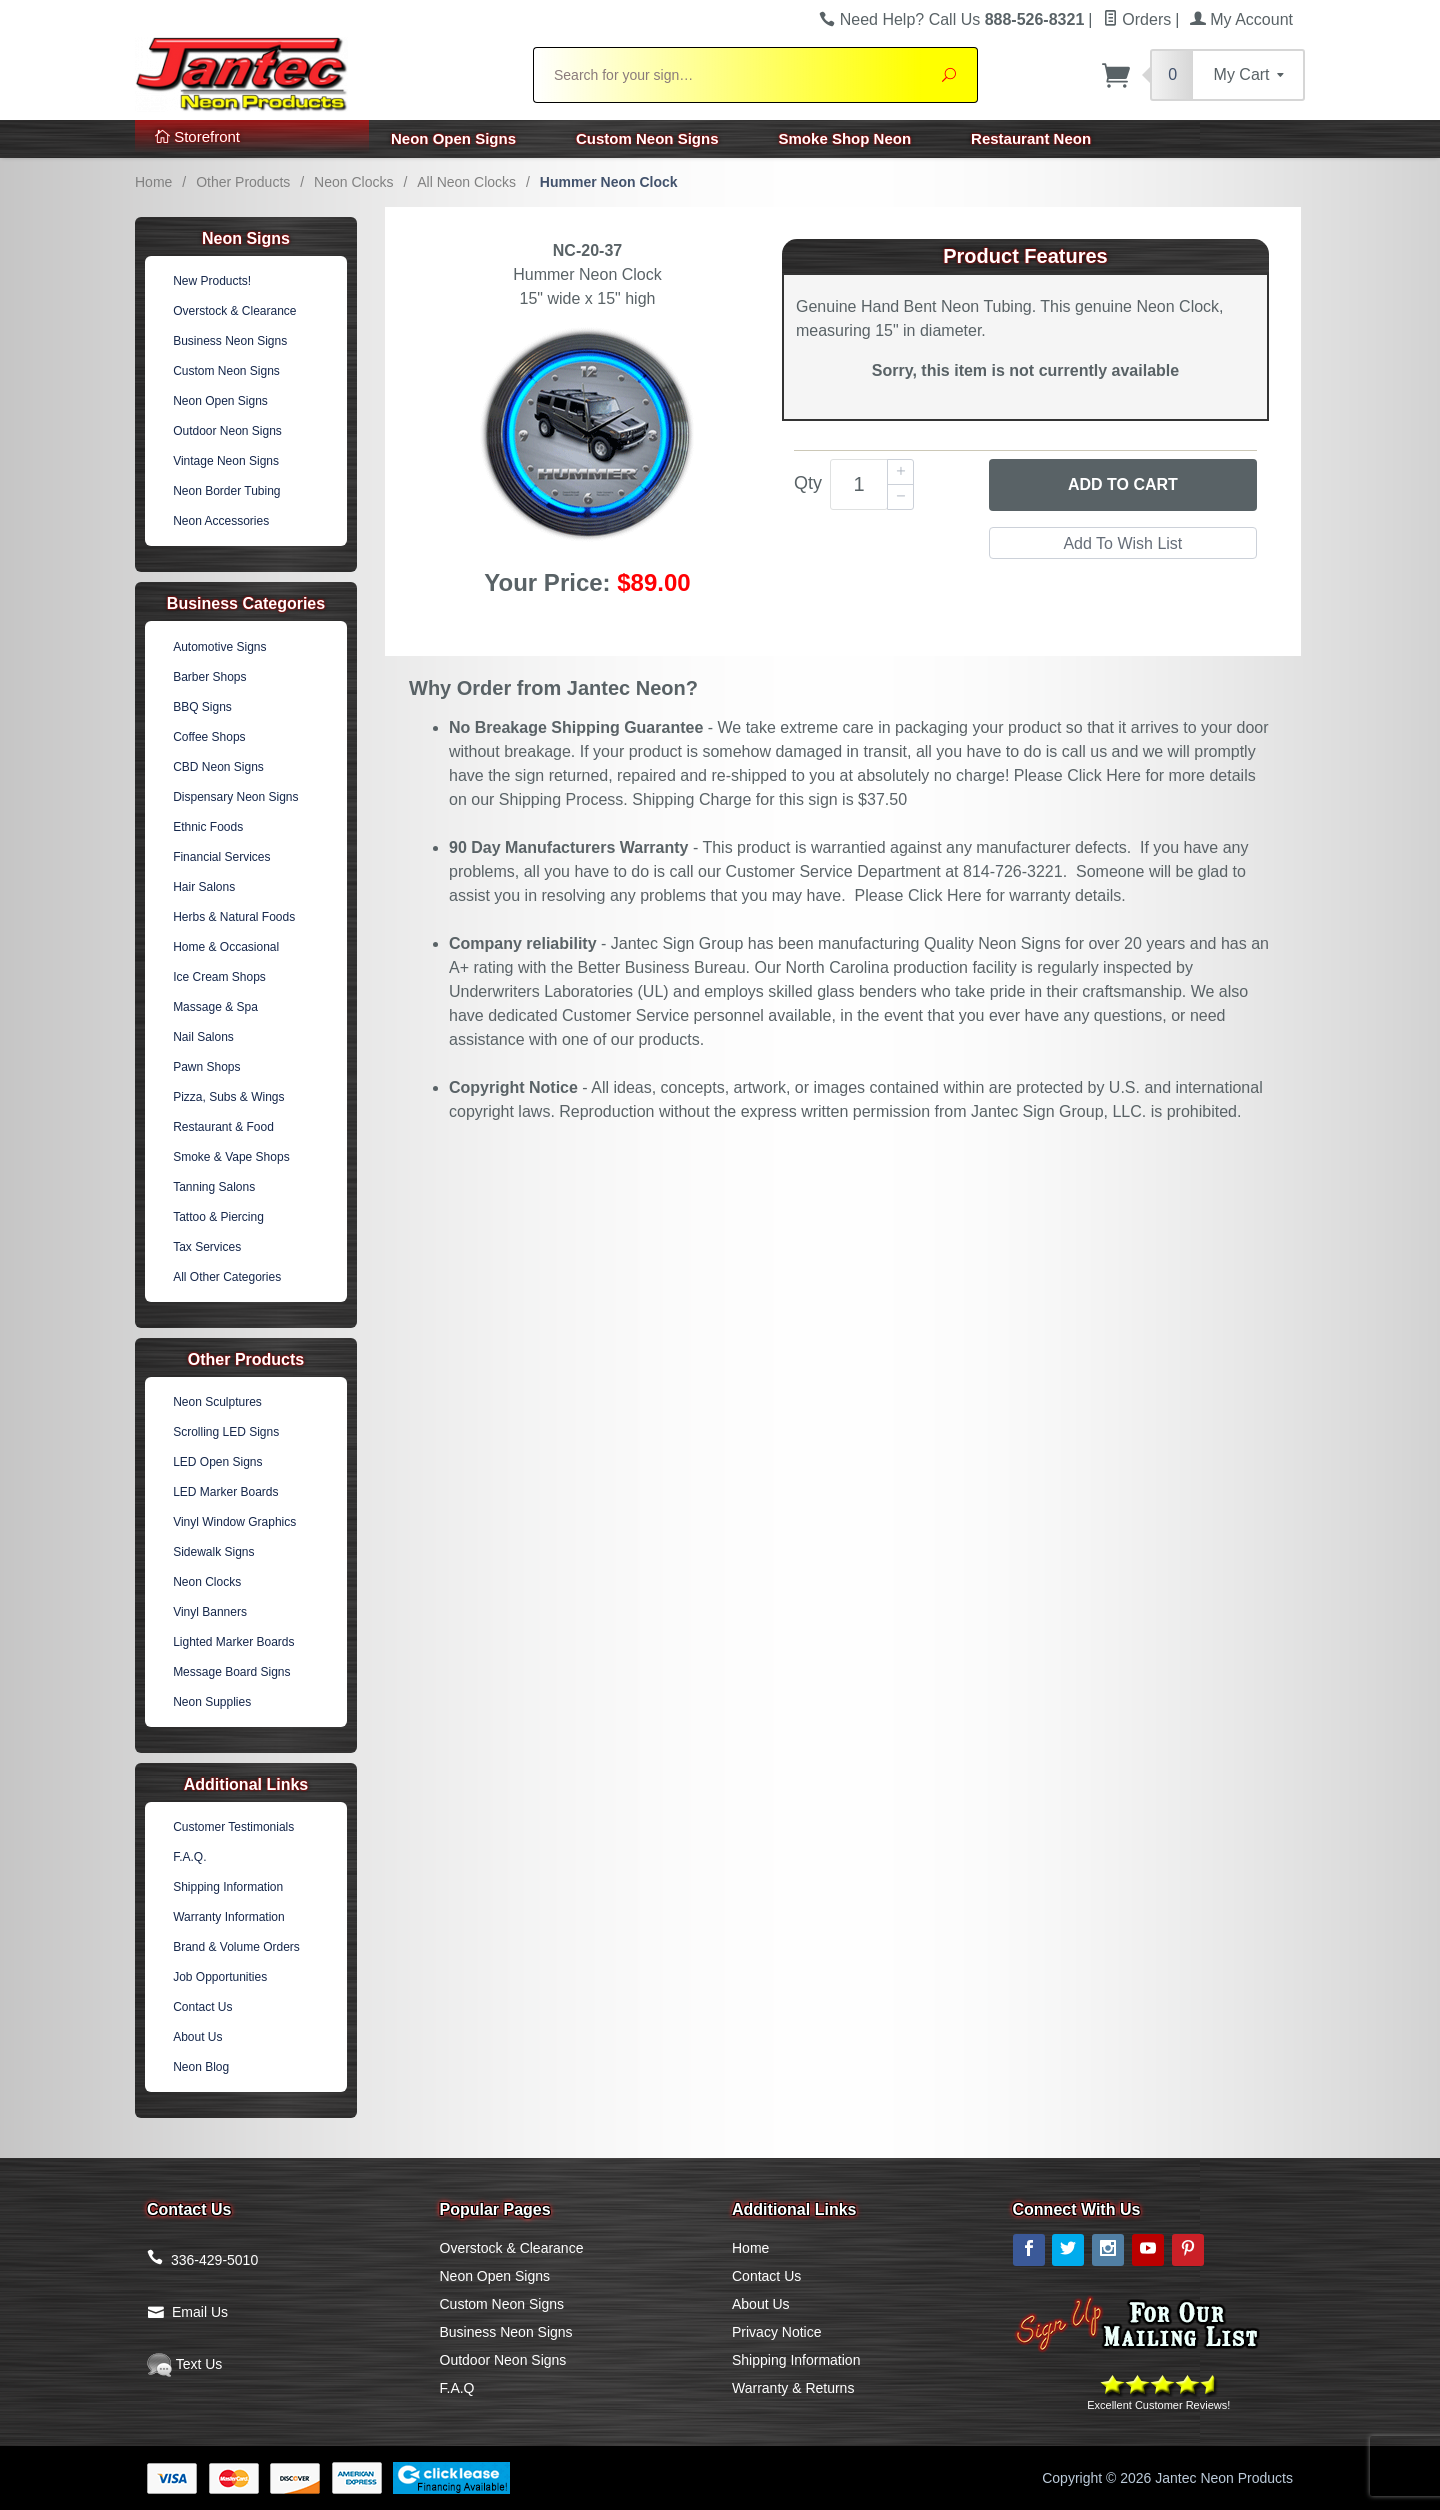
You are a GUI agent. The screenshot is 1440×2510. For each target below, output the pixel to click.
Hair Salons (204, 887)
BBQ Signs (202, 707)
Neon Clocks (353, 182)
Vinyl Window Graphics (234, 1522)
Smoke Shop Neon (845, 138)
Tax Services (207, 1247)
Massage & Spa (215, 1007)
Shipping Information (228, 1887)
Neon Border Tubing (226, 491)
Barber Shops (209, 677)
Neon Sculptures (217, 1402)
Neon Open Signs (453, 138)
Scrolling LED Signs (226, 1432)
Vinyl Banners (210, 1612)
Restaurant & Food (223, 1127)
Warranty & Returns (793, 2388)
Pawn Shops (206, 1067)
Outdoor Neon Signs (227, 431)
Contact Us (202, 2007)
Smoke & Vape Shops (231, 1157)
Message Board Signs (231, 1672)
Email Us (200, 2312)
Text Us (184, 2364)
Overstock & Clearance (234, 311)
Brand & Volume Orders (236, 1947)
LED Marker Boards (225, 1492)
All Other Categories (227, 1277)
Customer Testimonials (233, 1827)
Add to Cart (1123, 484)
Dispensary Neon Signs (235, 797)
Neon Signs (246, 238)
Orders (1137, 19)
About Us (197, 2037)
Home (153, 182)
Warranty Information (229, 1917)
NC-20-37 (587, 250)
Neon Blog (201, 2067)
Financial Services (221, 857)
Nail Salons (203, 1037)
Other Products (243, 182)
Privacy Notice (776, 2332)
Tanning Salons (214, 1187)
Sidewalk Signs (213, 1552)
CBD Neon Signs (218, 767)
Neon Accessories (221, 521)
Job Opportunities (220, 1977)
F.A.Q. (189, 1857)
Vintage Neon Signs (226, 461)
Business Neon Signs (230, 341)
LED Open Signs (217, 1462)
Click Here (1104, 775)
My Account (1241, 19)
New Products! (212, 281)
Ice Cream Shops (219, 977)
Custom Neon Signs (647, 138)
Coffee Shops (209, 737)
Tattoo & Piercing (218, 1217)
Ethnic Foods (208, 827)
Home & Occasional (226, 947)
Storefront (197, 136)
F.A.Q (457, 2388)
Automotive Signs (219, 647)
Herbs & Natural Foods (234, 917)
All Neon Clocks (466, 182)
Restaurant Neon (1031, 138)
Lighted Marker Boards (233, 1642)
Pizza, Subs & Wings (228, 1097)
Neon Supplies (212, 1702)
